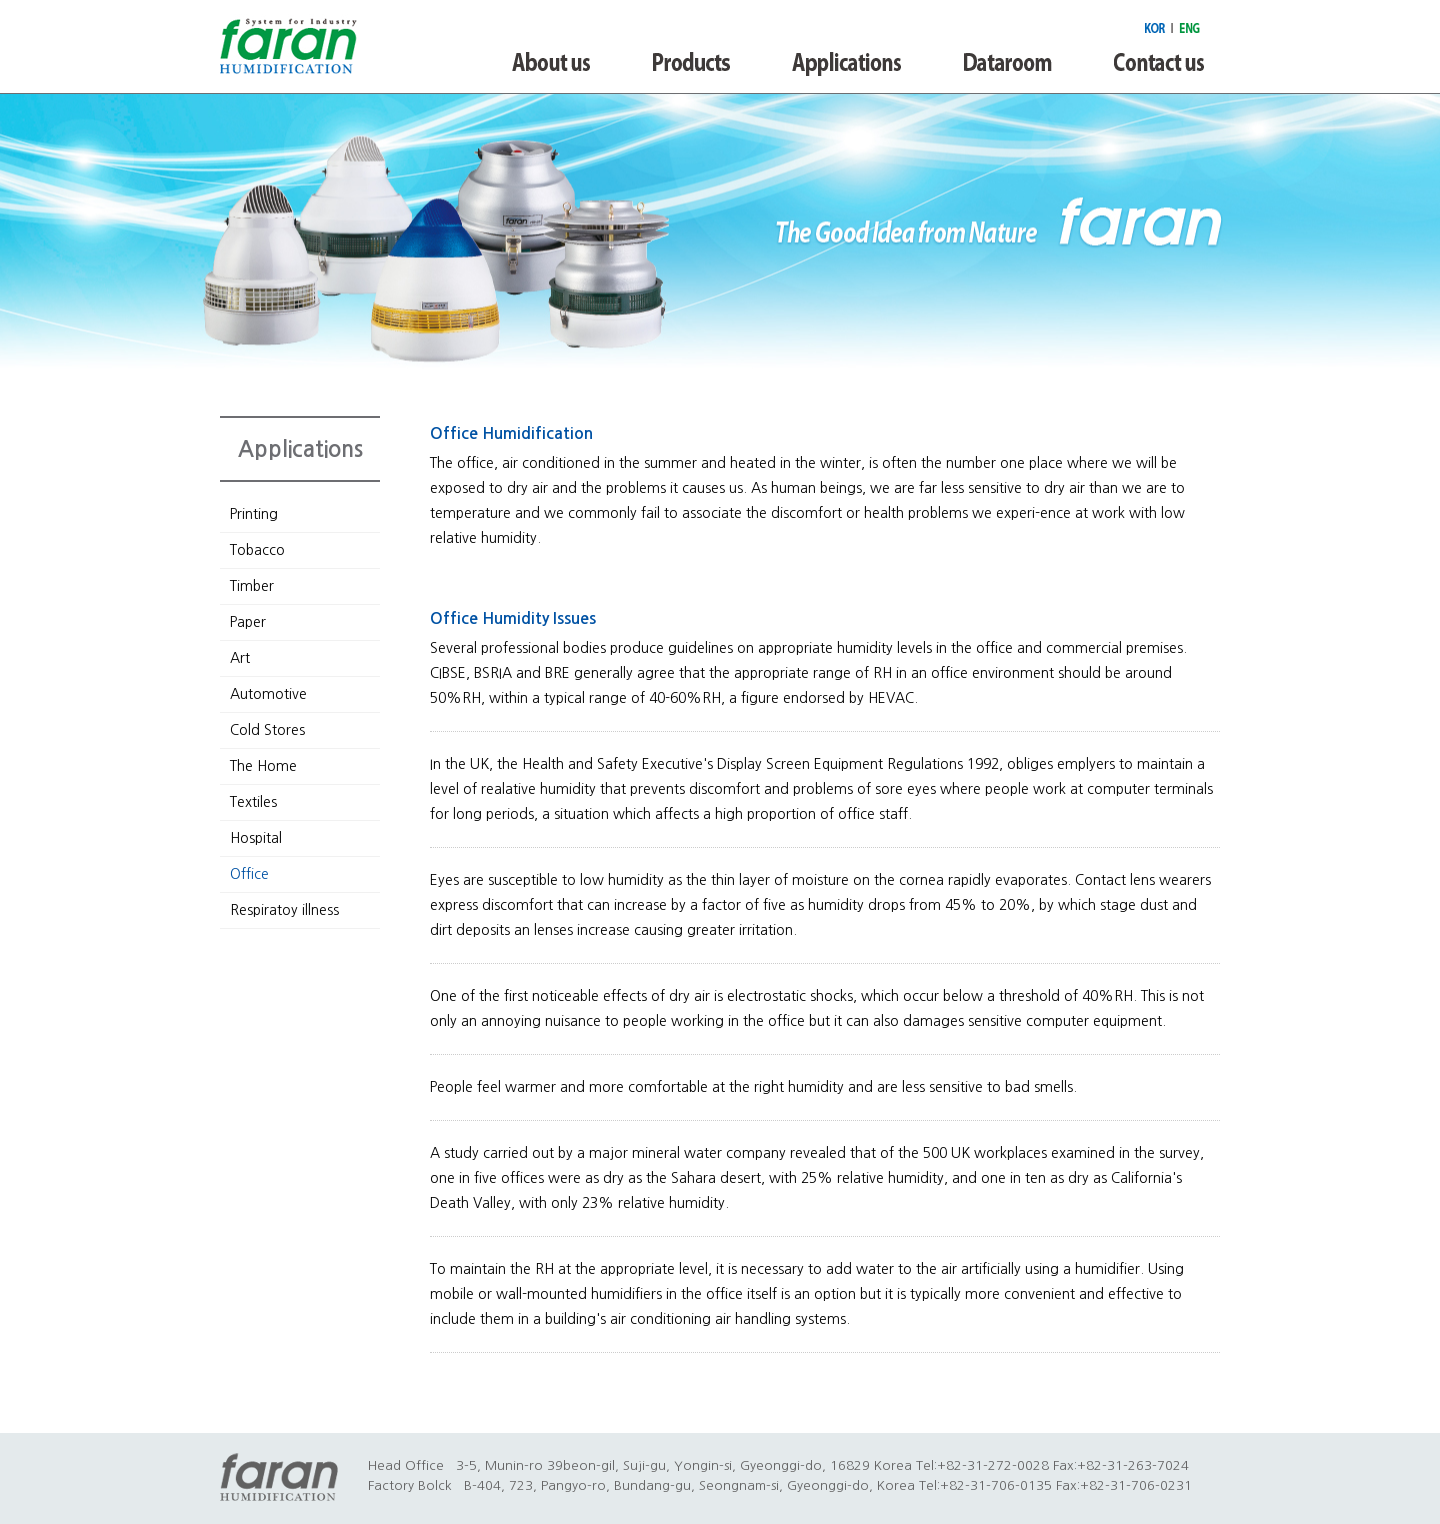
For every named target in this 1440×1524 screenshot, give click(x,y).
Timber (252, 586)
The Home (263, 766)
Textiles (253, 802)
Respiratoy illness (284, 910)
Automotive (268, 694)
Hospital (256, 838)
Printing (254, 514)
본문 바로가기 (0, 0)
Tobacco (257, 550)
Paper (248, 622)
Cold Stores (267, 730)
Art (240, 658)
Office (249, 874)
